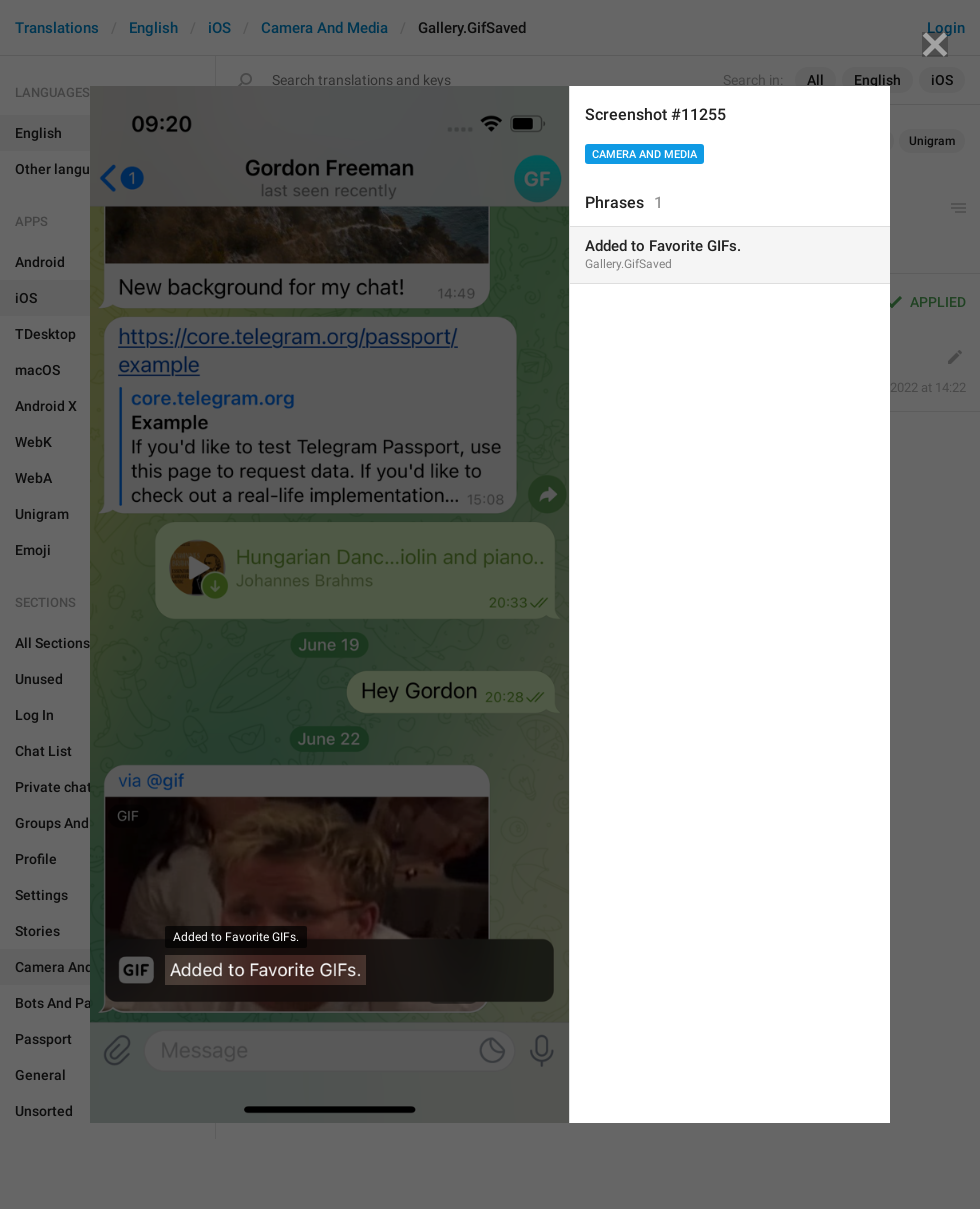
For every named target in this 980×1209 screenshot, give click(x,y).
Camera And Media (644, 154)
